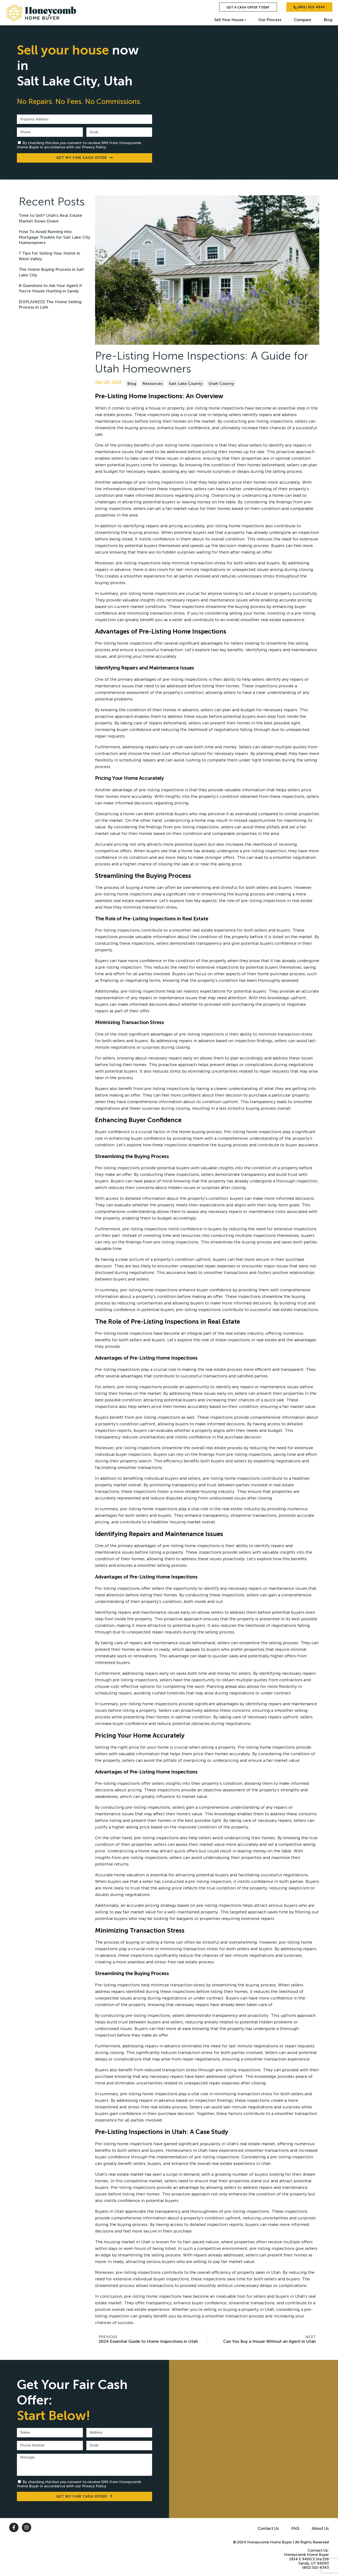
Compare (302, 19)
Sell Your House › (230, 19)
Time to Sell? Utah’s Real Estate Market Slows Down (50, 218)
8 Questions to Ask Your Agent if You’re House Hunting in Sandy (50, 288)
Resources (152, 383)
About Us (320, 2528)
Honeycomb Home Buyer (269, 2542)
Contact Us (268, 2528)
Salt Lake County (186, 383)
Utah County (221, 383)
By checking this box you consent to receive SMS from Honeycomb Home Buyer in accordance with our (79, 145)
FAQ (295, 2528)
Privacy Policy (94, 147)
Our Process (269, 19)
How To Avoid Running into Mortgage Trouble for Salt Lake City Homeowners (54, 237)
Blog (328, 19)
